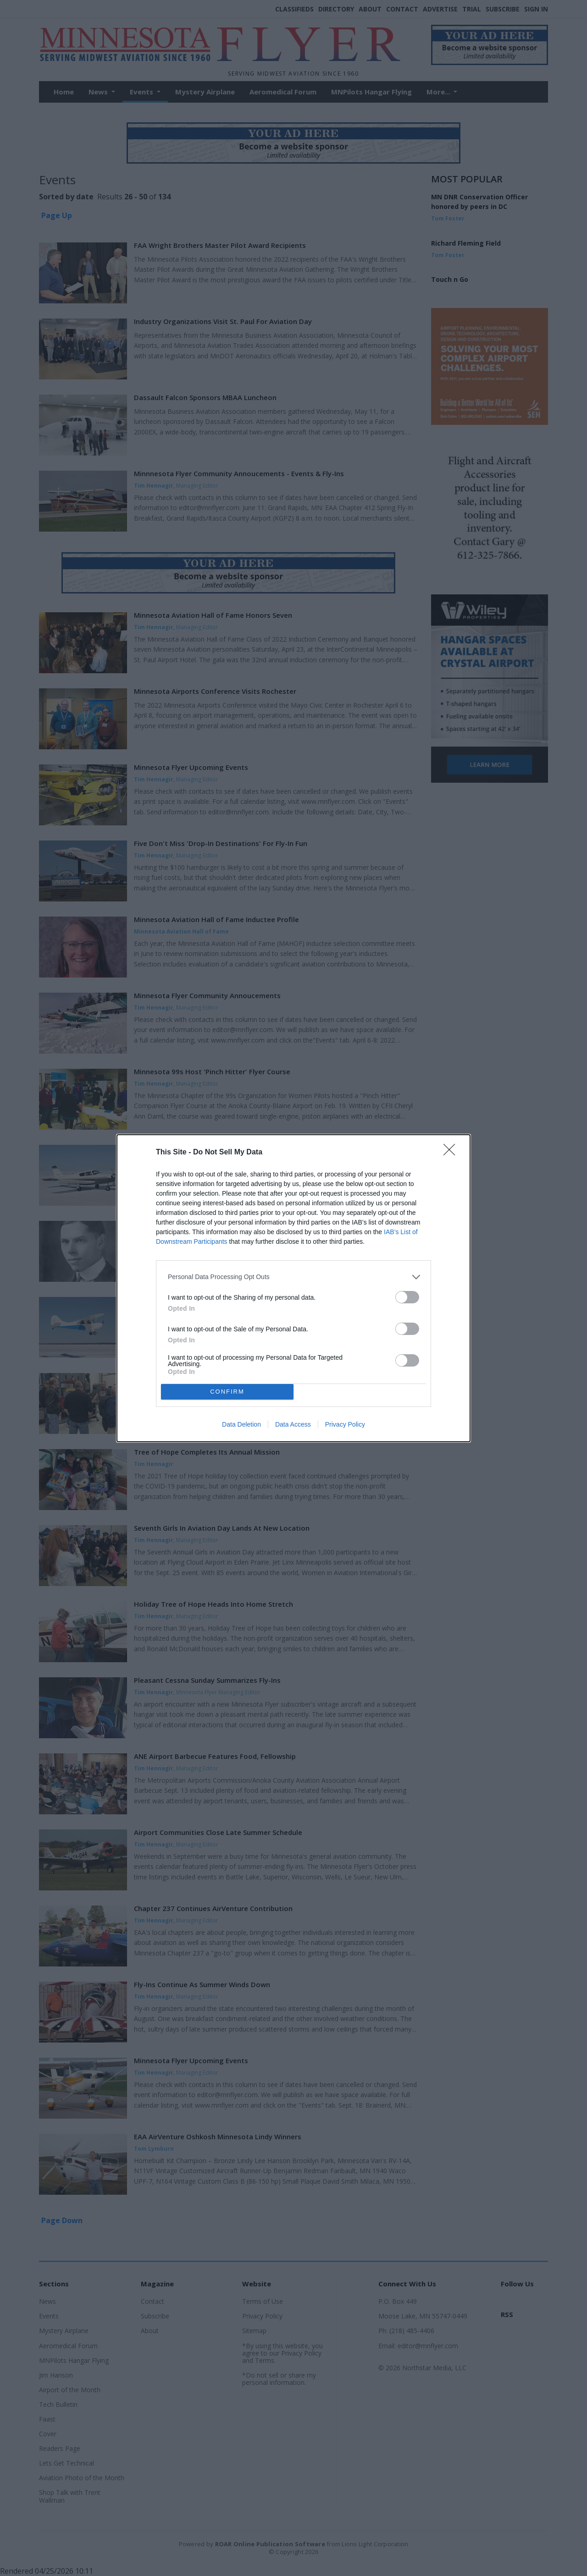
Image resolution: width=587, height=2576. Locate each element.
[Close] (452, 1152)
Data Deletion (241, 1424)
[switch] (407, 1297)
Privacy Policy (345, 1424)
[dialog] (293, 1288)
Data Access (293, 1424)
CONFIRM (227, 1391)
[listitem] (293, 1277)
